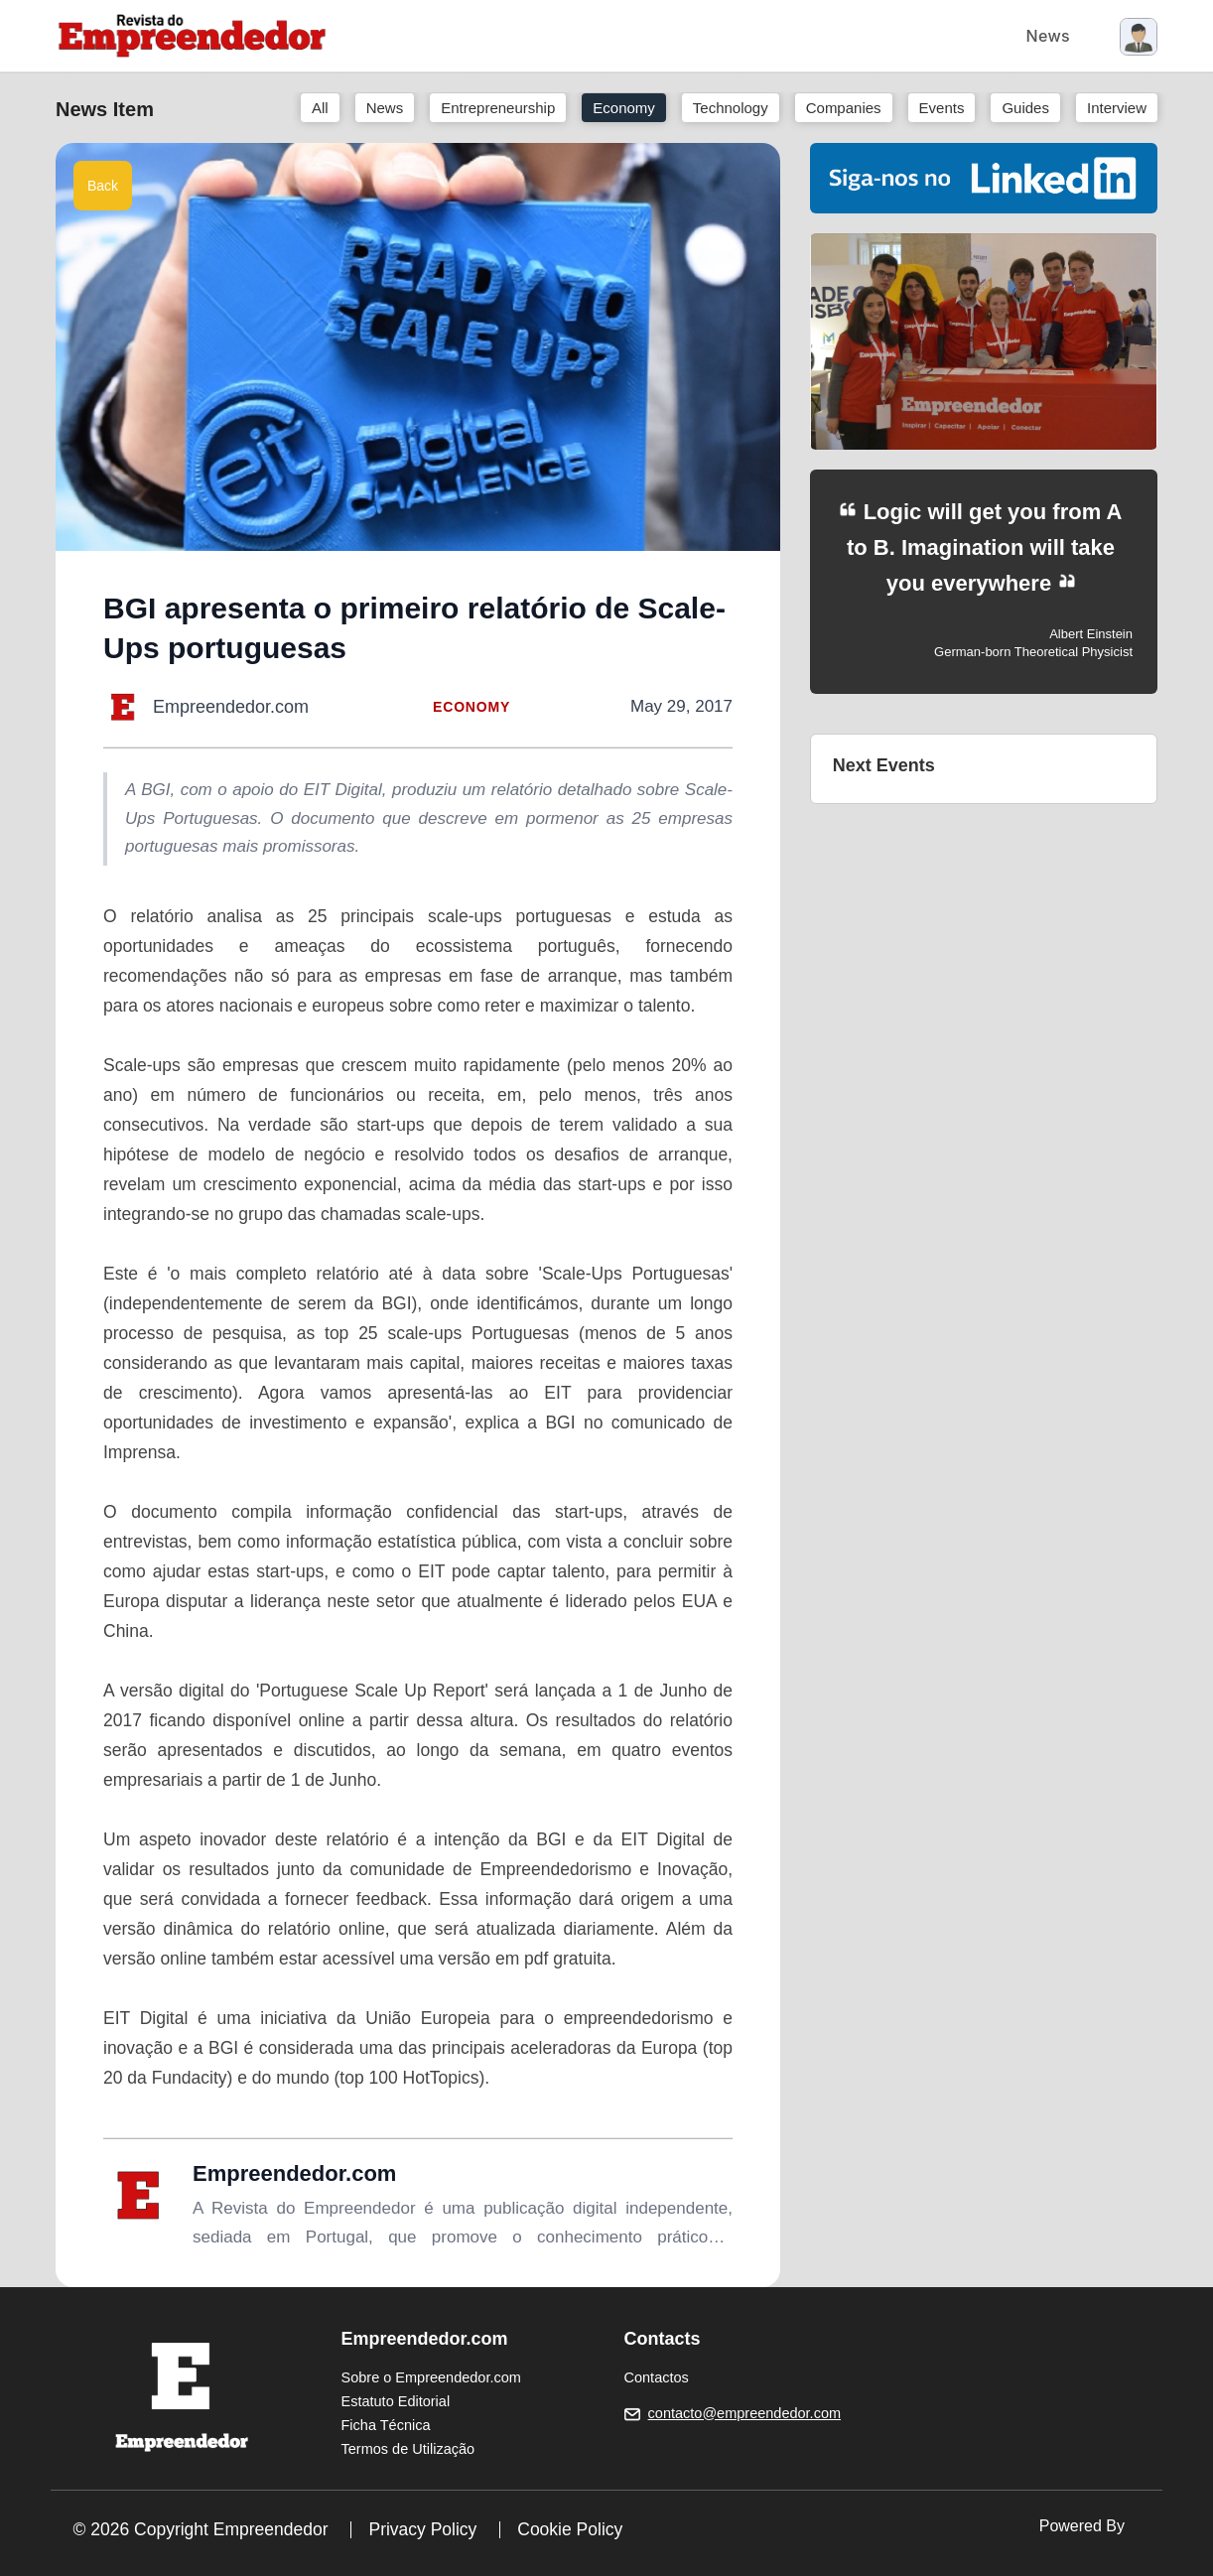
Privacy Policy (422, 2529)
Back (102, 186)
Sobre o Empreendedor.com (431, 2377)
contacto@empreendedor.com (744, 2413)
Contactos (656, 2377)
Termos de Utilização (408, 2449)
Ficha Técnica (386, 2425)
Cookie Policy (569, 2529)
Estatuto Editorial (396, 2401)
